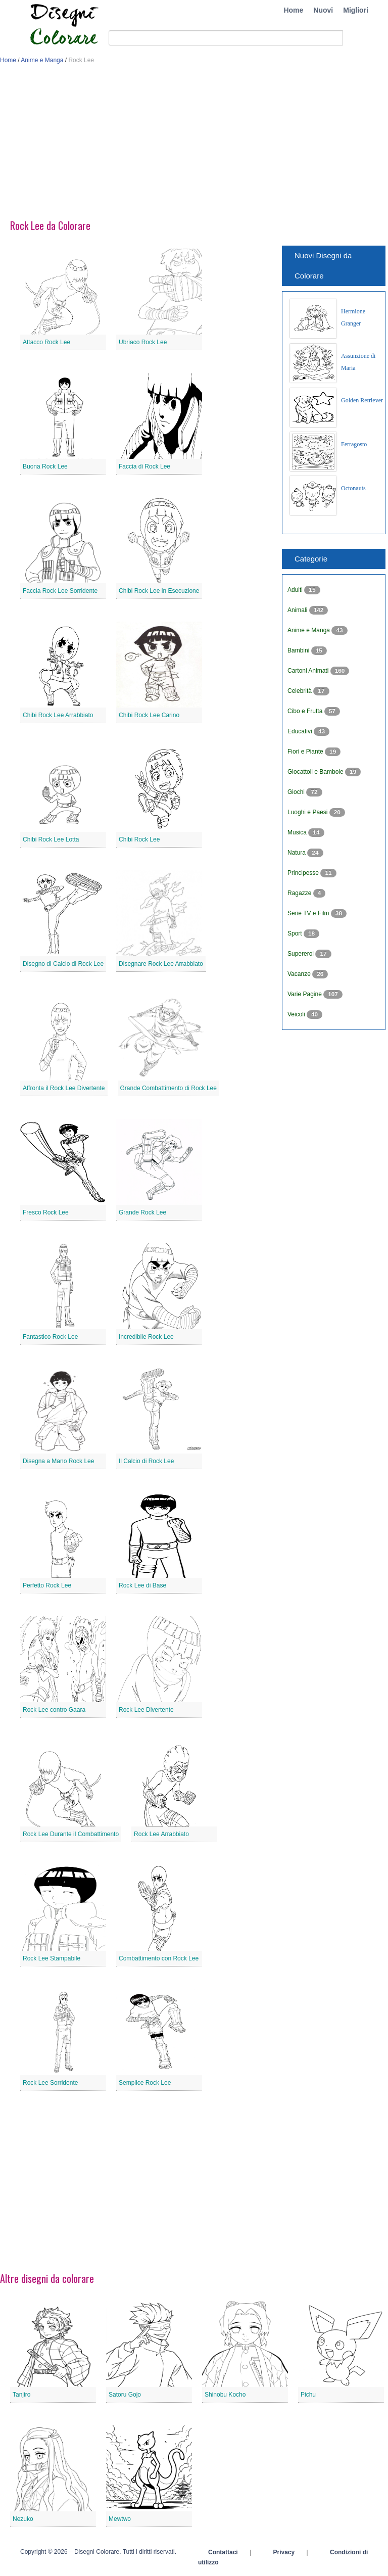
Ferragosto (354, 444)
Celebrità (300, 690)
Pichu (308, 2394)
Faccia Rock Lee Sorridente (60, 590)
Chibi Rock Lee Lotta (51, 839)
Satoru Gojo (125, 2394)
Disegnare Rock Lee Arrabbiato (161, 963)
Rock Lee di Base (142, 1585)
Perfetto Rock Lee (47, 1585)
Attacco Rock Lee (46, 342)
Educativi (300, 731)
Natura (297, 852)
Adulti (295, 589)
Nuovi (323, 10)
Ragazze (300, 893)
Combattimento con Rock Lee (159, 1958)
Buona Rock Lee (45, 466)
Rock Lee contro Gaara (54, 1709)
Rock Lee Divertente (146, 1709)
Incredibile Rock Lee (146, 1336)
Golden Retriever (362, 400)
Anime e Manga (42, 60)
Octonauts (353, 488)
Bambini (299, 650)
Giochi (296, 791)
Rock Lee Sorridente (50, 2082)
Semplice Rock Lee (145, 2082)
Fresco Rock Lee (46, 1212)
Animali (298, 610)
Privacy (284, 2552)
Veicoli (297, 1014)
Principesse (303, 872)
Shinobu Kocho (225, 2394)
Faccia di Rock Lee (144, 466)
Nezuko (23, 2518)
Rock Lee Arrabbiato (161, 1834)
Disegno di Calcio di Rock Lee (63, 963)
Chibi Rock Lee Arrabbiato (58, 715)
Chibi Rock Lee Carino (149, 715)
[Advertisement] (194, 145)
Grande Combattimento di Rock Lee (168, 1088)
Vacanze (299, 973)
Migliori (355, 10)
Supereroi (301, 953)
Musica (297, 832)
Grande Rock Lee (142, 1212)
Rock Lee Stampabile (51, 1958)
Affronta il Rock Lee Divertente (64, 1088)
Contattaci (223, 2552)
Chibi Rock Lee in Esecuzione (159, 590)
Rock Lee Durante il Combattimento (71, 1834)
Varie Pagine (305, 994)
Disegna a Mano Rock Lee (58, 1461)
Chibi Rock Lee (139, 839)
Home (293, 10)
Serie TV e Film (309, 913)
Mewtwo (120, 2518)
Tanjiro (21, 2394)
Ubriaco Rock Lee (143, 342)
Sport (295, 933)
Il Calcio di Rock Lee (146, 1461)
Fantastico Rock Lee (50, 1336)
